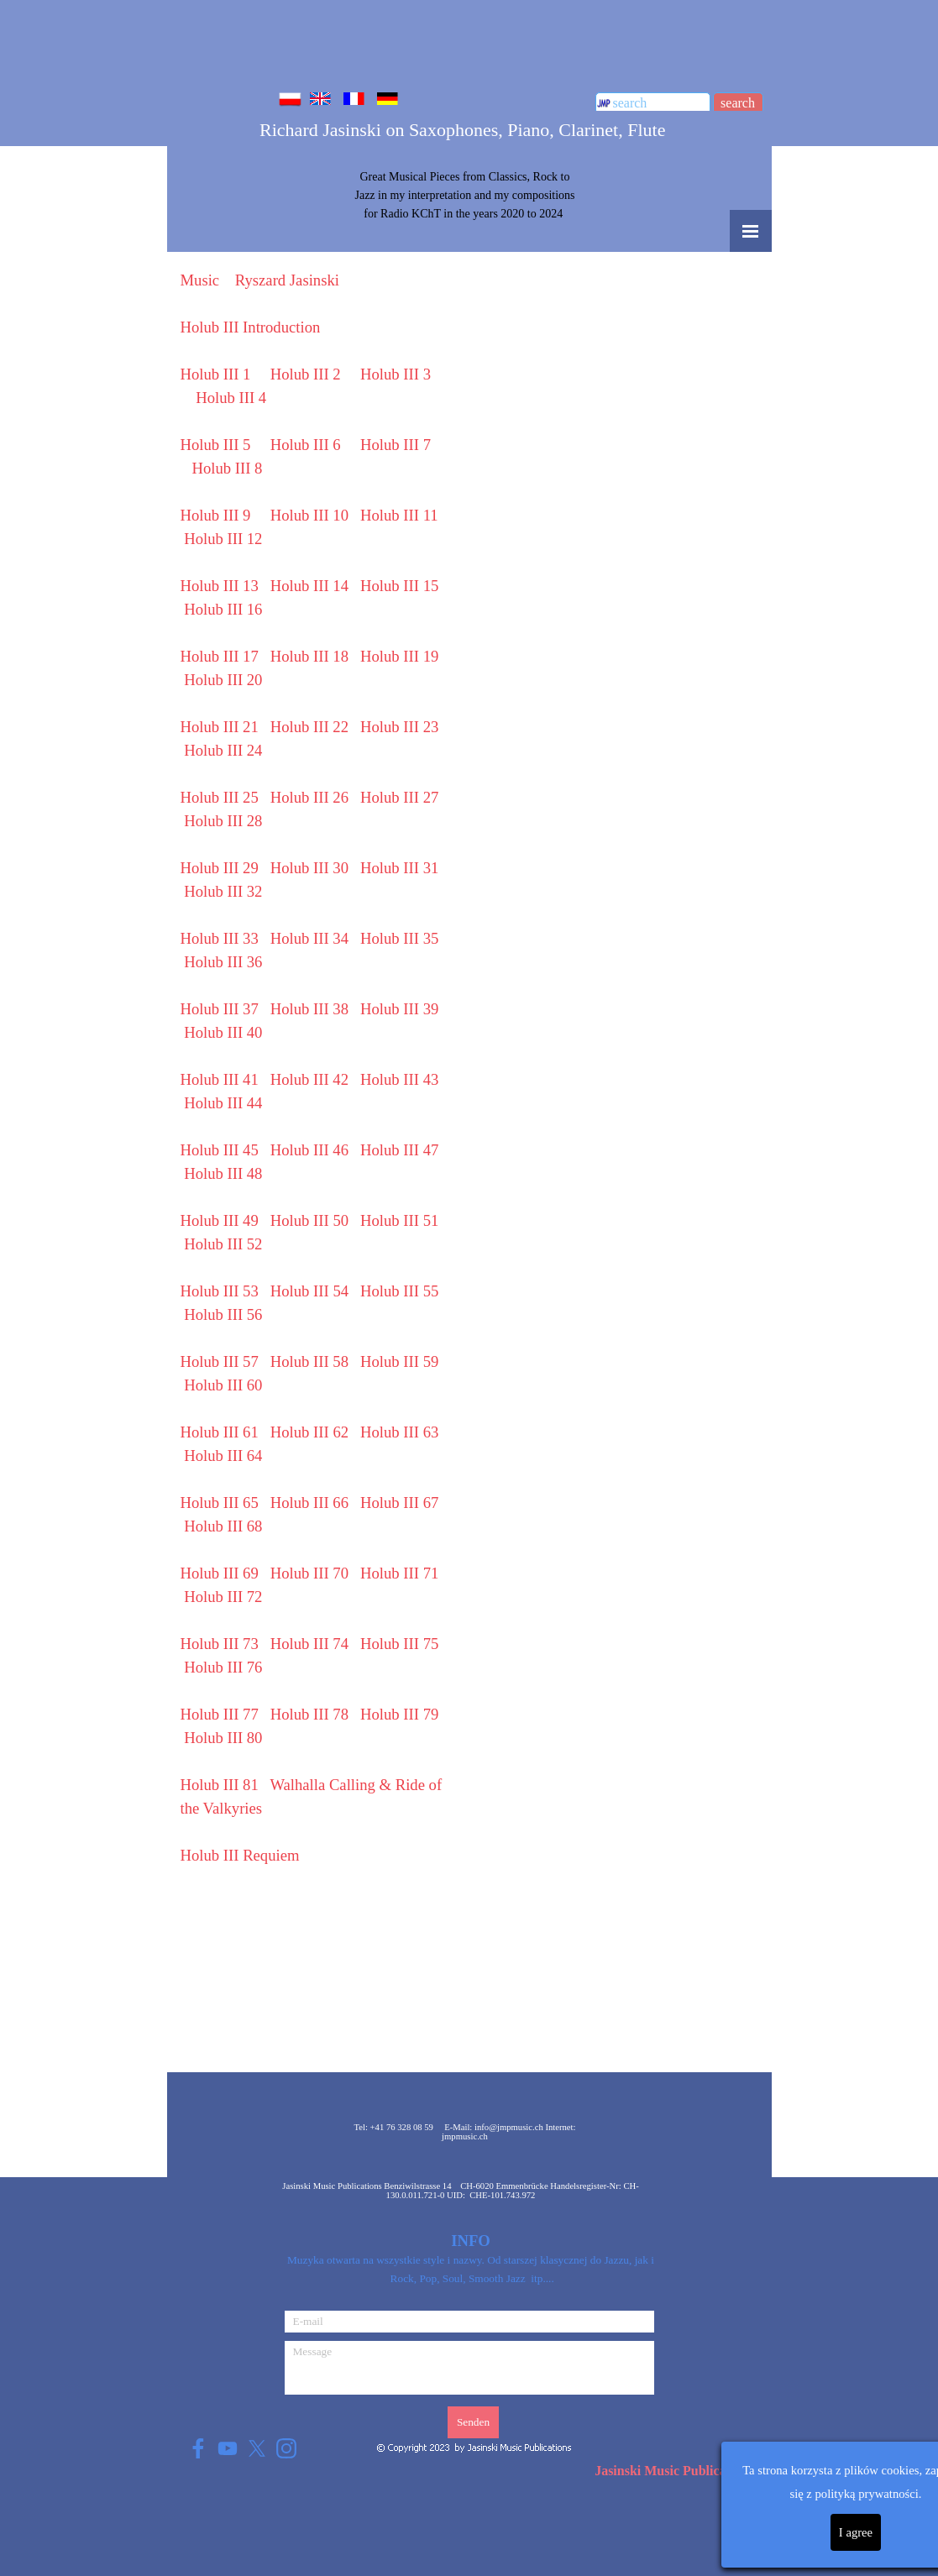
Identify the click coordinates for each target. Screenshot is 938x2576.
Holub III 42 (309, 1079)
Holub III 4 (231, 397)
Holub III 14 (309, 585)
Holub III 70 (309, 1573)
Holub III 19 (399, 656)
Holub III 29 (220, 868)
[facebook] (198, 2448)
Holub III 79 (399, 1714)
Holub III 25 (220, 797)
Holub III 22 (309, 727)
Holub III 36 (223, 962)
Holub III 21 (220, 727)
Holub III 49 (220, 1220)
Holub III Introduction (251, 327)
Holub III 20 (223, 680)
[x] (257, 2448)
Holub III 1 (216, 374)
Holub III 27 (399, 797)
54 (309, 1291)
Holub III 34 (309, 938)
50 (309, 1220)
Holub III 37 (220, 1009)
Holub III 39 (399, 1009)
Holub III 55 (399, 1291)
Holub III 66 (309, 1502)
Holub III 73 (220, 1643)
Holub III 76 (223, 1667)
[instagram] (286, 2448)
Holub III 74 (309, 1643)
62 (309, 1432)
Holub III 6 (305, 444)
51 (399, 1220)
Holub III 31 (399, 868)
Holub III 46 (309, 1150)
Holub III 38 (309, 1009)
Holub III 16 (223, 609)
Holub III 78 (309, 1714)
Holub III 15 (399, 585)
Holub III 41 (220, 1079)
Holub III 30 (309, 868)
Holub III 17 (220, 656)
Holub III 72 (223, 1596)
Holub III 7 (395, 444)
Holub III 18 (309, 656)
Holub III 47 (399, 1150)
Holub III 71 (399, 1573)
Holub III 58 (309, 1361)
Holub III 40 (223, 1032)
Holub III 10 (309, 515)
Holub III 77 (220, 1714)
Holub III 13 (220, 585)
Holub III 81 (220, 1784)
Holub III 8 (227, 468)
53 (220, 1291)
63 (399, 1432)
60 (223, 1385)
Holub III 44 (223, 1103)
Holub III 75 (399, 1643)
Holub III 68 (223, 1526)
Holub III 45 (220, 1150)
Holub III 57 (220, 1361)
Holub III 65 (220, 1502)
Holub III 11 (399, 515)
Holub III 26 (309, 797)
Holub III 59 (399, 1361)
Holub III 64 (223, 1455)
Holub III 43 (399, 1079)
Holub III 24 (223, 750)
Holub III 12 (223, 538)
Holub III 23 (399, 727)
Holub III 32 (223, 891)
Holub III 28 (223, 821)
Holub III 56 (223, 1314)
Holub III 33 (220, 938)
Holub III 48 (223, 1173)
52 (223, 1244)
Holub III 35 (399, 938)
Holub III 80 (223, 1737)
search (738, 103)
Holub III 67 (399, 1502)
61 (220, 1432)
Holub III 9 (216, 515)
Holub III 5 (216, 444)
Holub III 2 (305, 374)
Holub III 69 (220, 1573)
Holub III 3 (395, 374)
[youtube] (228, 2448)
